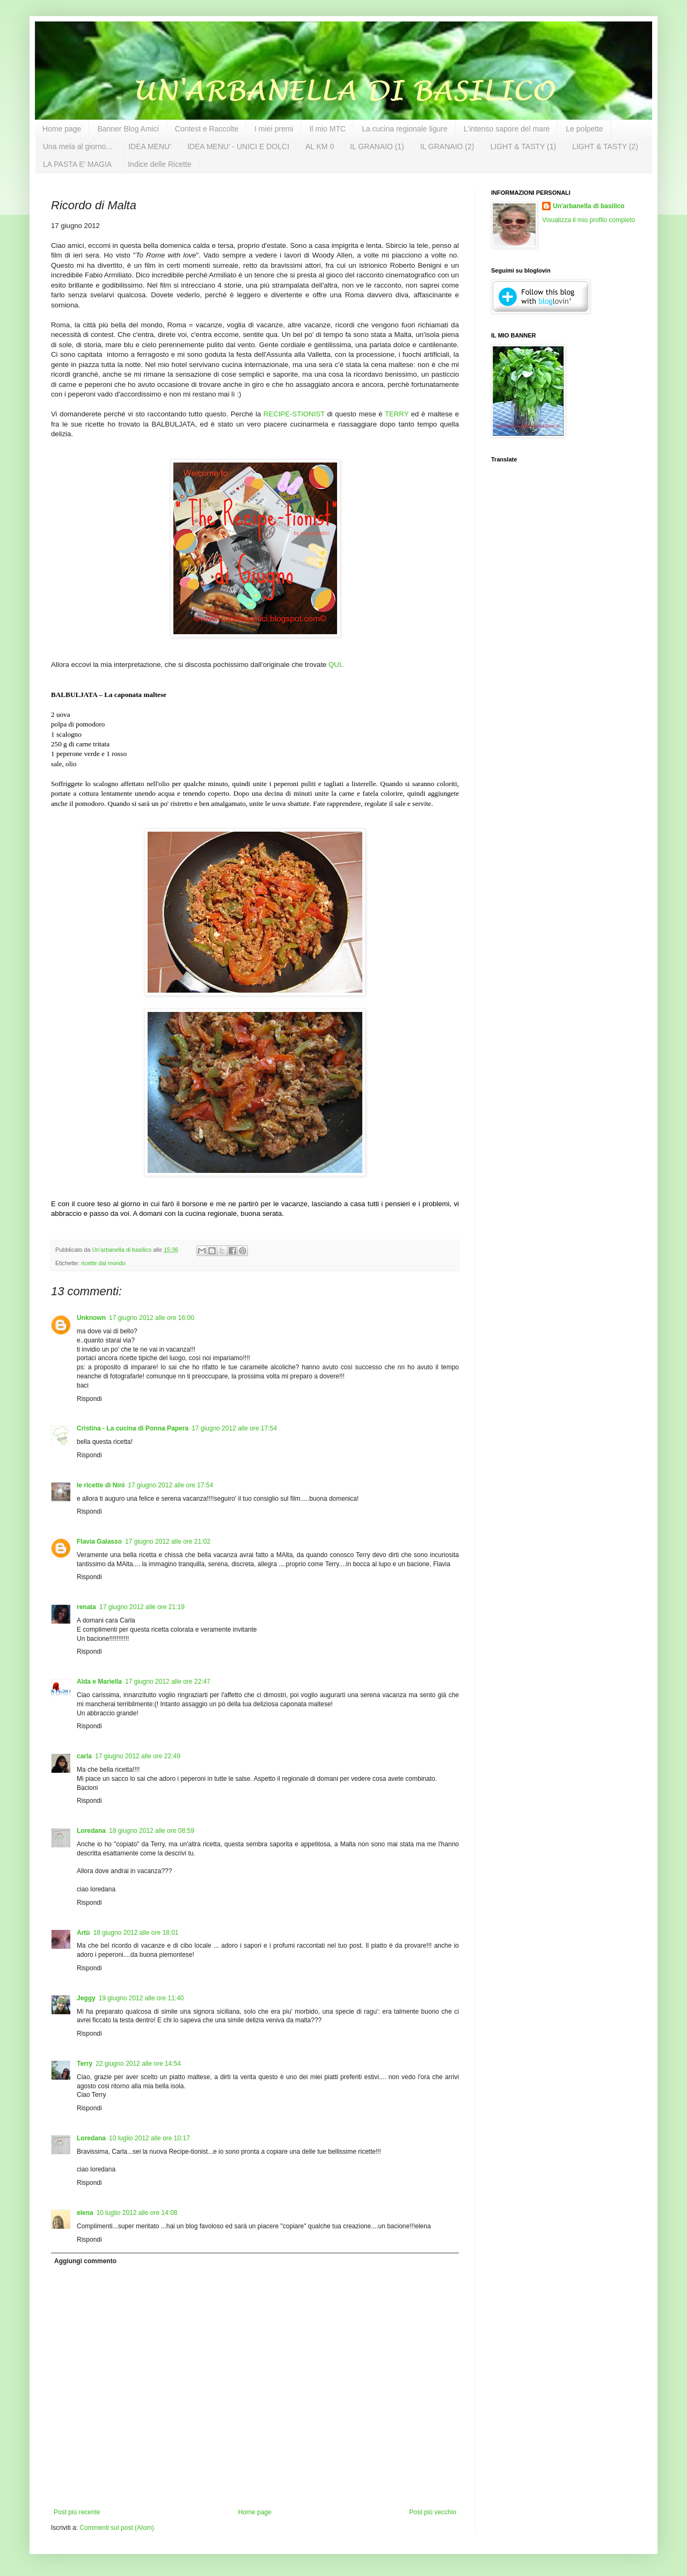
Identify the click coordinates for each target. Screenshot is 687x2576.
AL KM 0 (319, 146)
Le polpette (584, 128)
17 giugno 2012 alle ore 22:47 (167, 1681)
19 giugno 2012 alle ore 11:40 (141, 1998)
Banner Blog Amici (127, 128)
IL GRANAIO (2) (447, 146)
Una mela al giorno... (77, 146)
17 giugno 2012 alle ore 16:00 (151, 1318)
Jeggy (86, 1998)
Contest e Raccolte (206, 128)
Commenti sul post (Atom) (116, 2527)
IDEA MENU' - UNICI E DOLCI (238, 146)
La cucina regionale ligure (405, 128)
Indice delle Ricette (159, 164)
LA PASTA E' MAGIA (77, 164)
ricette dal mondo (103, 1263)
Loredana (91, 1830)
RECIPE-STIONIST (294, 414)
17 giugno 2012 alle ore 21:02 (167, 1541)
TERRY (396, 414)
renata (86, 1607)
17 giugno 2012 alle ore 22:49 (137, 1756)
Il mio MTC (327, 128)
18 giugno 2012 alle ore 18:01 (136, 1932)
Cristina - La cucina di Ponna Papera (132, 1428)
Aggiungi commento (85, 2261)
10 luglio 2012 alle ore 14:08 (137, 2213)
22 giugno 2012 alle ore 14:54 (138, 2063)
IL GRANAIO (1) (377, 146)
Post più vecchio (433, 2512)
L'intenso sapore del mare (507, 128)
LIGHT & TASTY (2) (605, 146)
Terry (84, 2063)
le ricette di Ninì (101, 1485)
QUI (334, 664)
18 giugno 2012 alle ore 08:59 (151, 1830)
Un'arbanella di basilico (589, 206)
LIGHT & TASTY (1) (523, 146)
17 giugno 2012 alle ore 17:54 (234, 1428)
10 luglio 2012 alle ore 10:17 (149, 2138)
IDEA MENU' (149, 146)
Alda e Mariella (99, 1681)
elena (85, 2213)
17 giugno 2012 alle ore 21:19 (142, 1607)
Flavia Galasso (99, 1541)
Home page (61, 128)
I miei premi (273, 128)
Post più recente (77, 2512)
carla (84, 1756)
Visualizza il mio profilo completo (588, 220)
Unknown (91, 1318)
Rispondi (89, 1399)
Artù (83, 1932)
